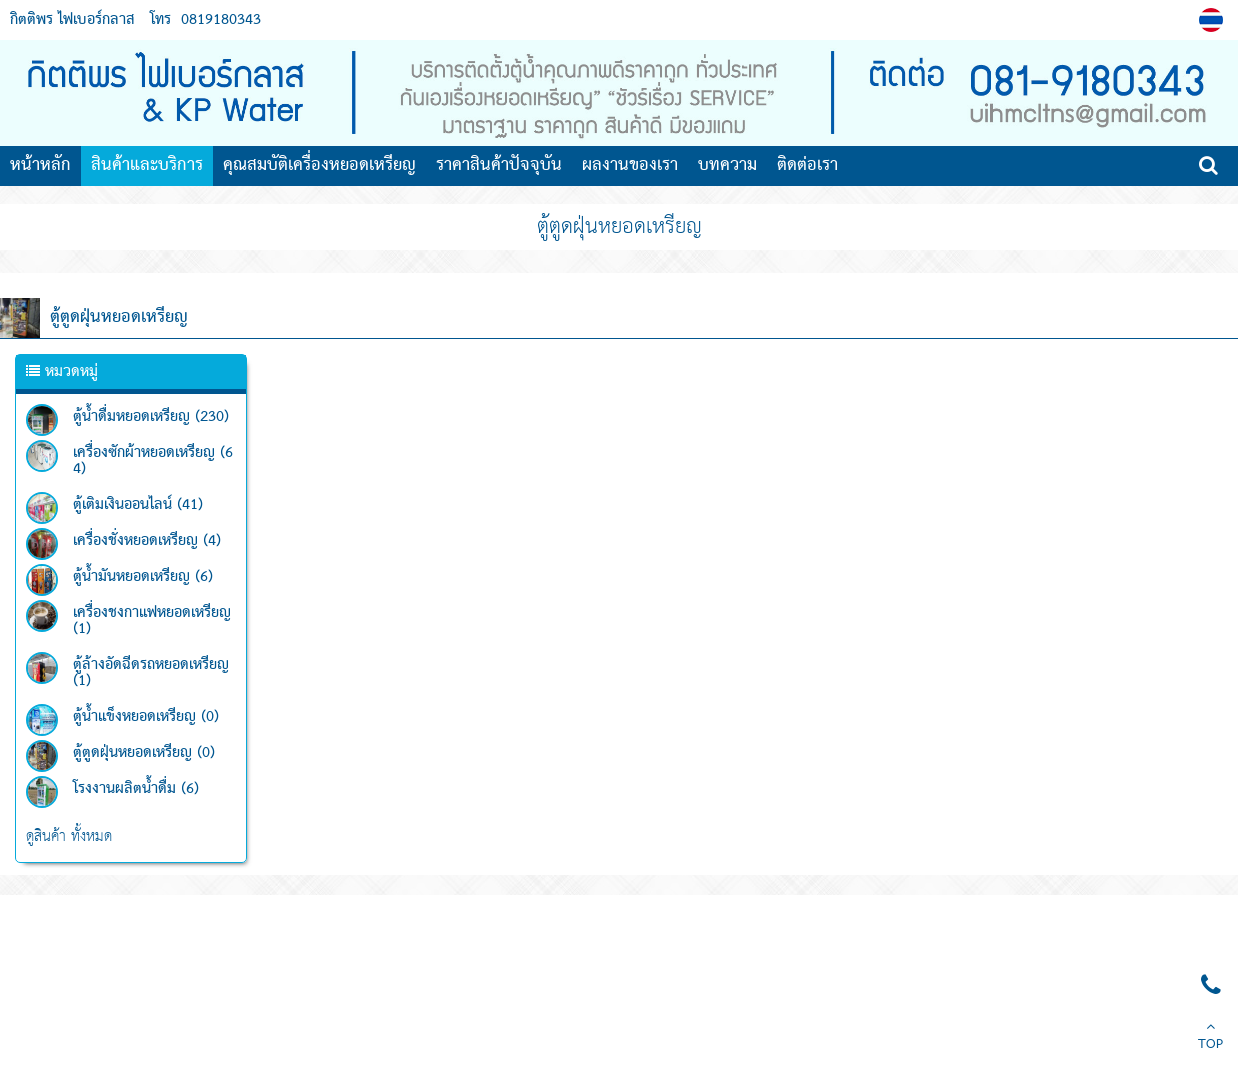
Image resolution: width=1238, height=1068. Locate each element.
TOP (1210, 1038)
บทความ (727, 165)
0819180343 (221, 20)
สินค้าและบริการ (147, 165)
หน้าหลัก (40, 165)
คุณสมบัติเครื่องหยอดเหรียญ (319, 165)
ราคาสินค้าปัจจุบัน (499, 165)
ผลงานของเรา (630, 165)
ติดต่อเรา (807, 165)
